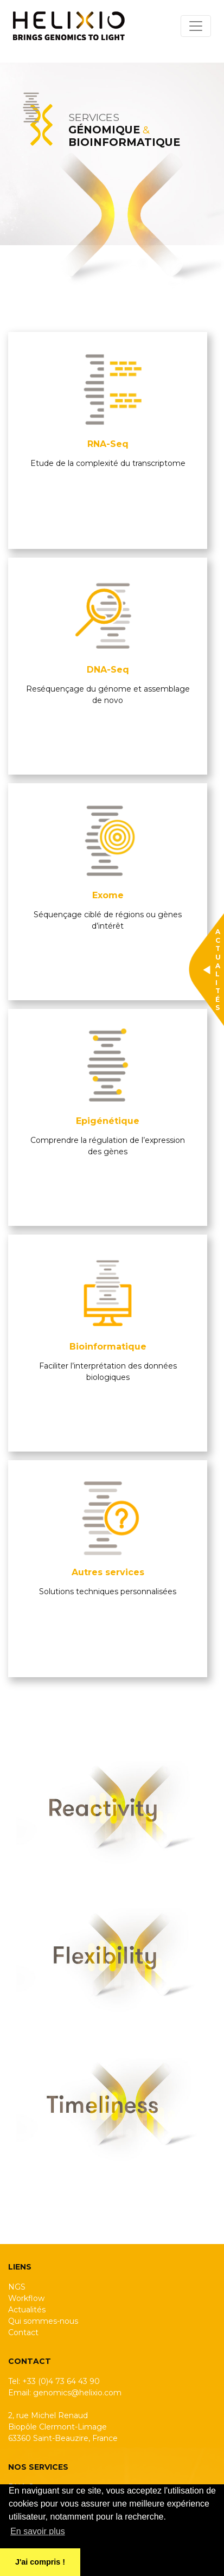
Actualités (27, 2310)
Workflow (26, 2298)
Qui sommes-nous (43, 2321)
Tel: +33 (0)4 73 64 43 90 (54, 2381)
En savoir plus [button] (37, 2531)
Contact (23, 2332)
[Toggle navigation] (196, 26)
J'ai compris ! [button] (40, 2562)
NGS (16, 2287)
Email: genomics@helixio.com (64, 2393)
